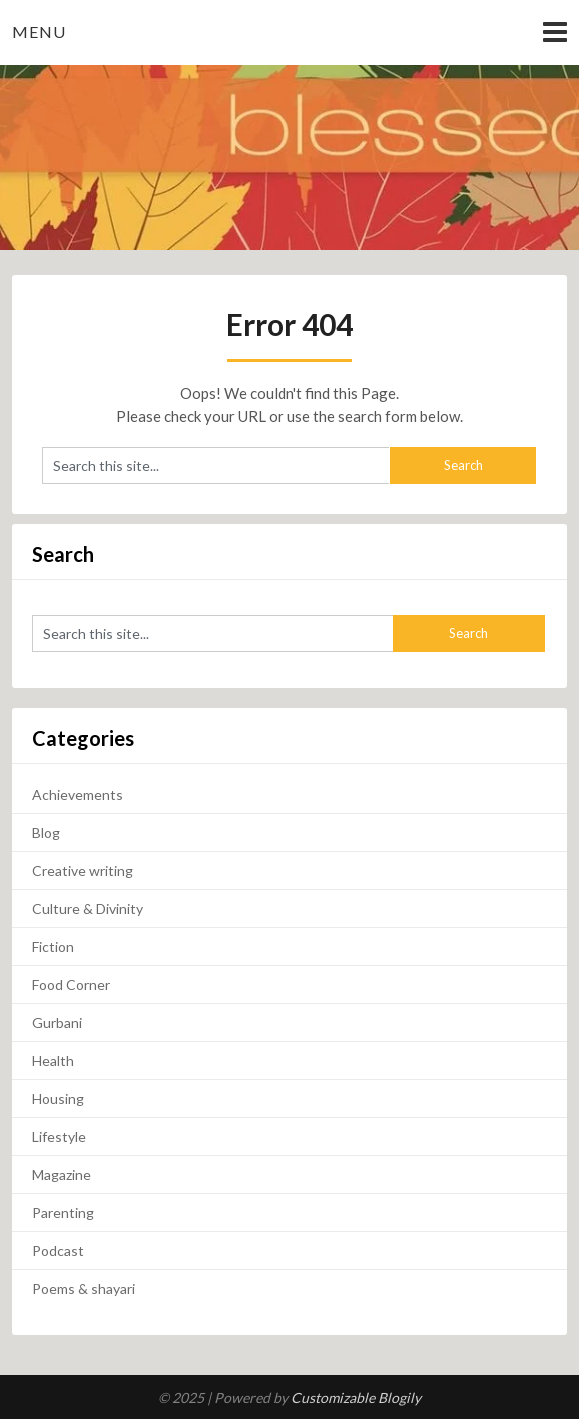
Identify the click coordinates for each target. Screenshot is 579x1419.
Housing (58, 1098)
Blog (46, 832)
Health (53, 1060)
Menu (39, 31)
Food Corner (71, 984)
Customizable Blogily (356, 1397)
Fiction (53, 946)
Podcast (58, 1250)
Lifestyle (59, 1136)
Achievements (77, 794)
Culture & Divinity (87, 908)
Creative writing (82, 870)
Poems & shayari (83, 1288)
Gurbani (57, 1022)
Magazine (61, 1174)
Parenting (63, 1212)
